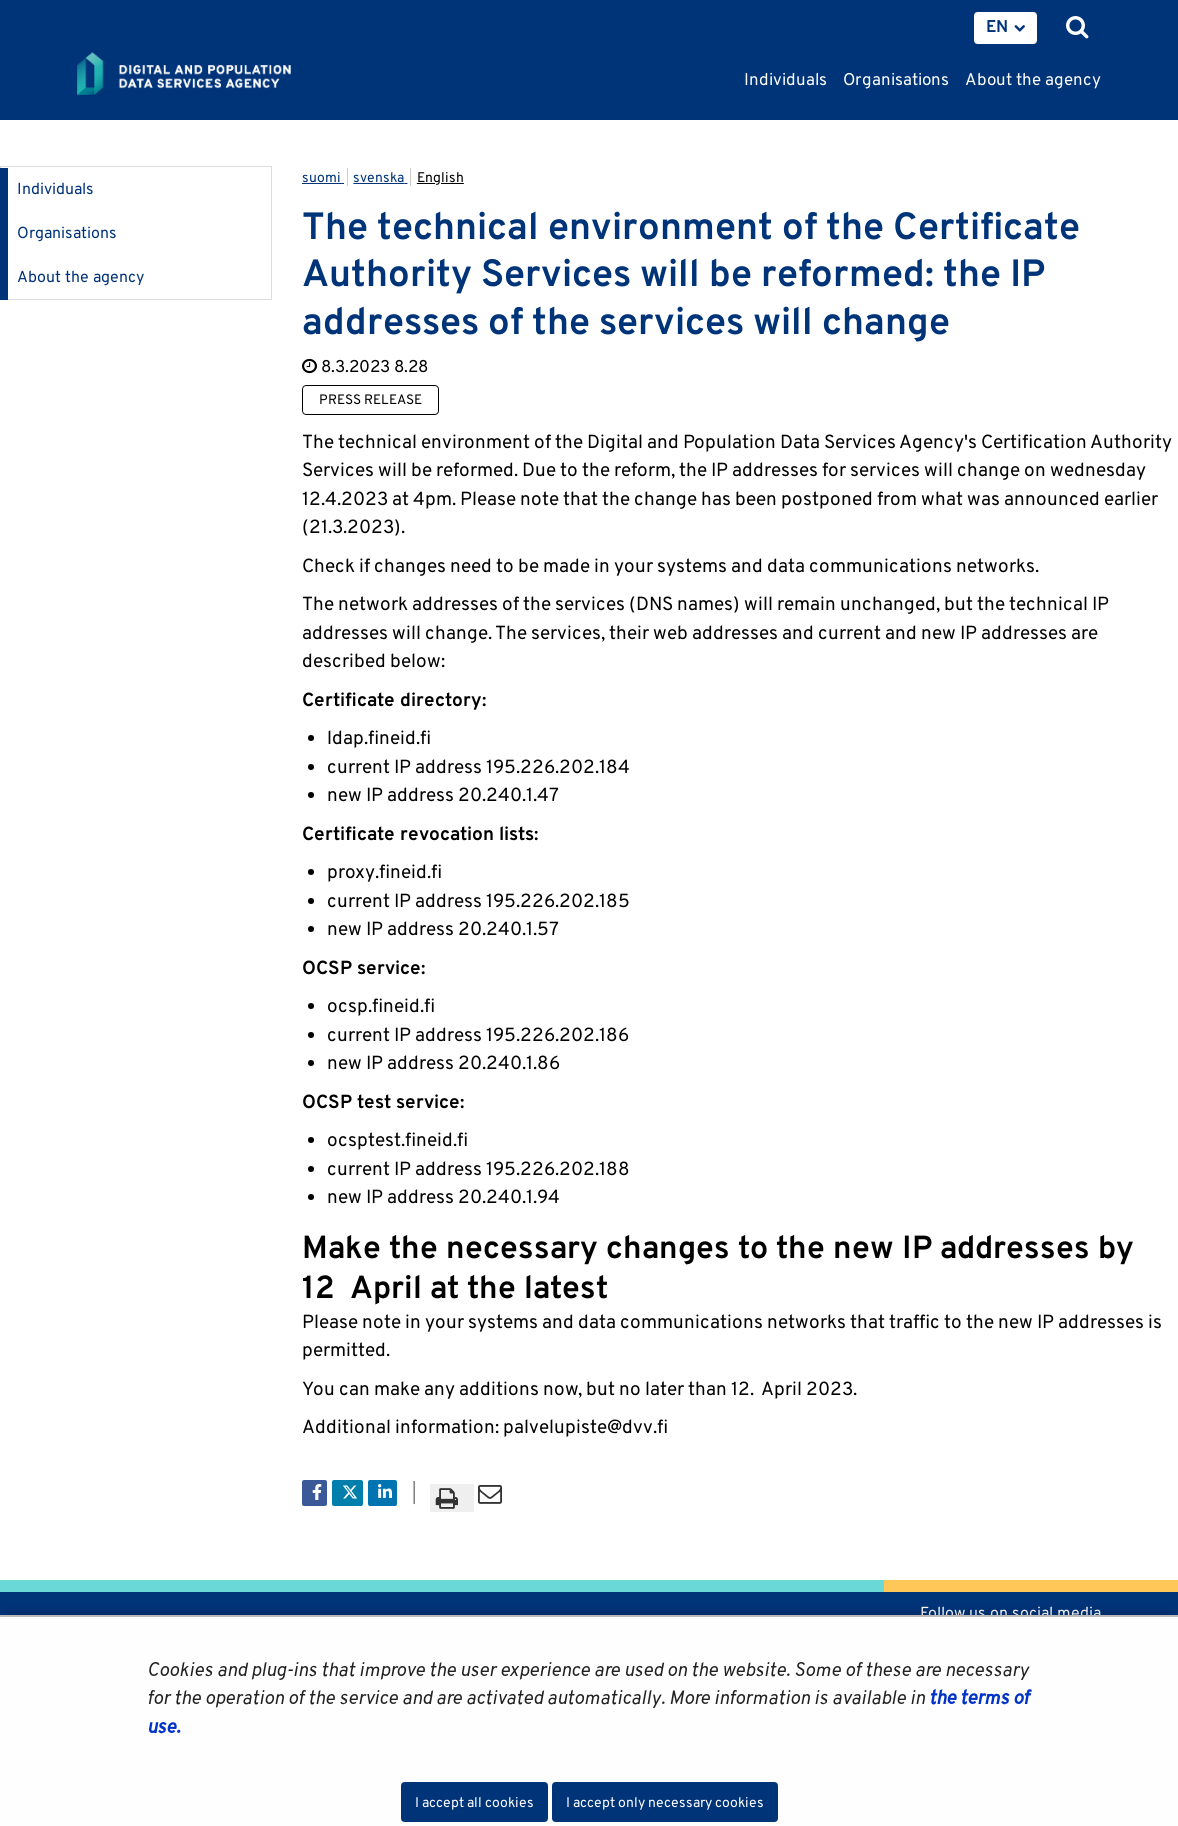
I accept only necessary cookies (665, 1802)
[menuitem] (1005, 28)
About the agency (80, 276)
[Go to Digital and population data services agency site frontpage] (229, 75)
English (440, 177)
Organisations (67, 232)
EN (997, 26)
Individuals (55, 188)
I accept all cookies (474, 1802)
